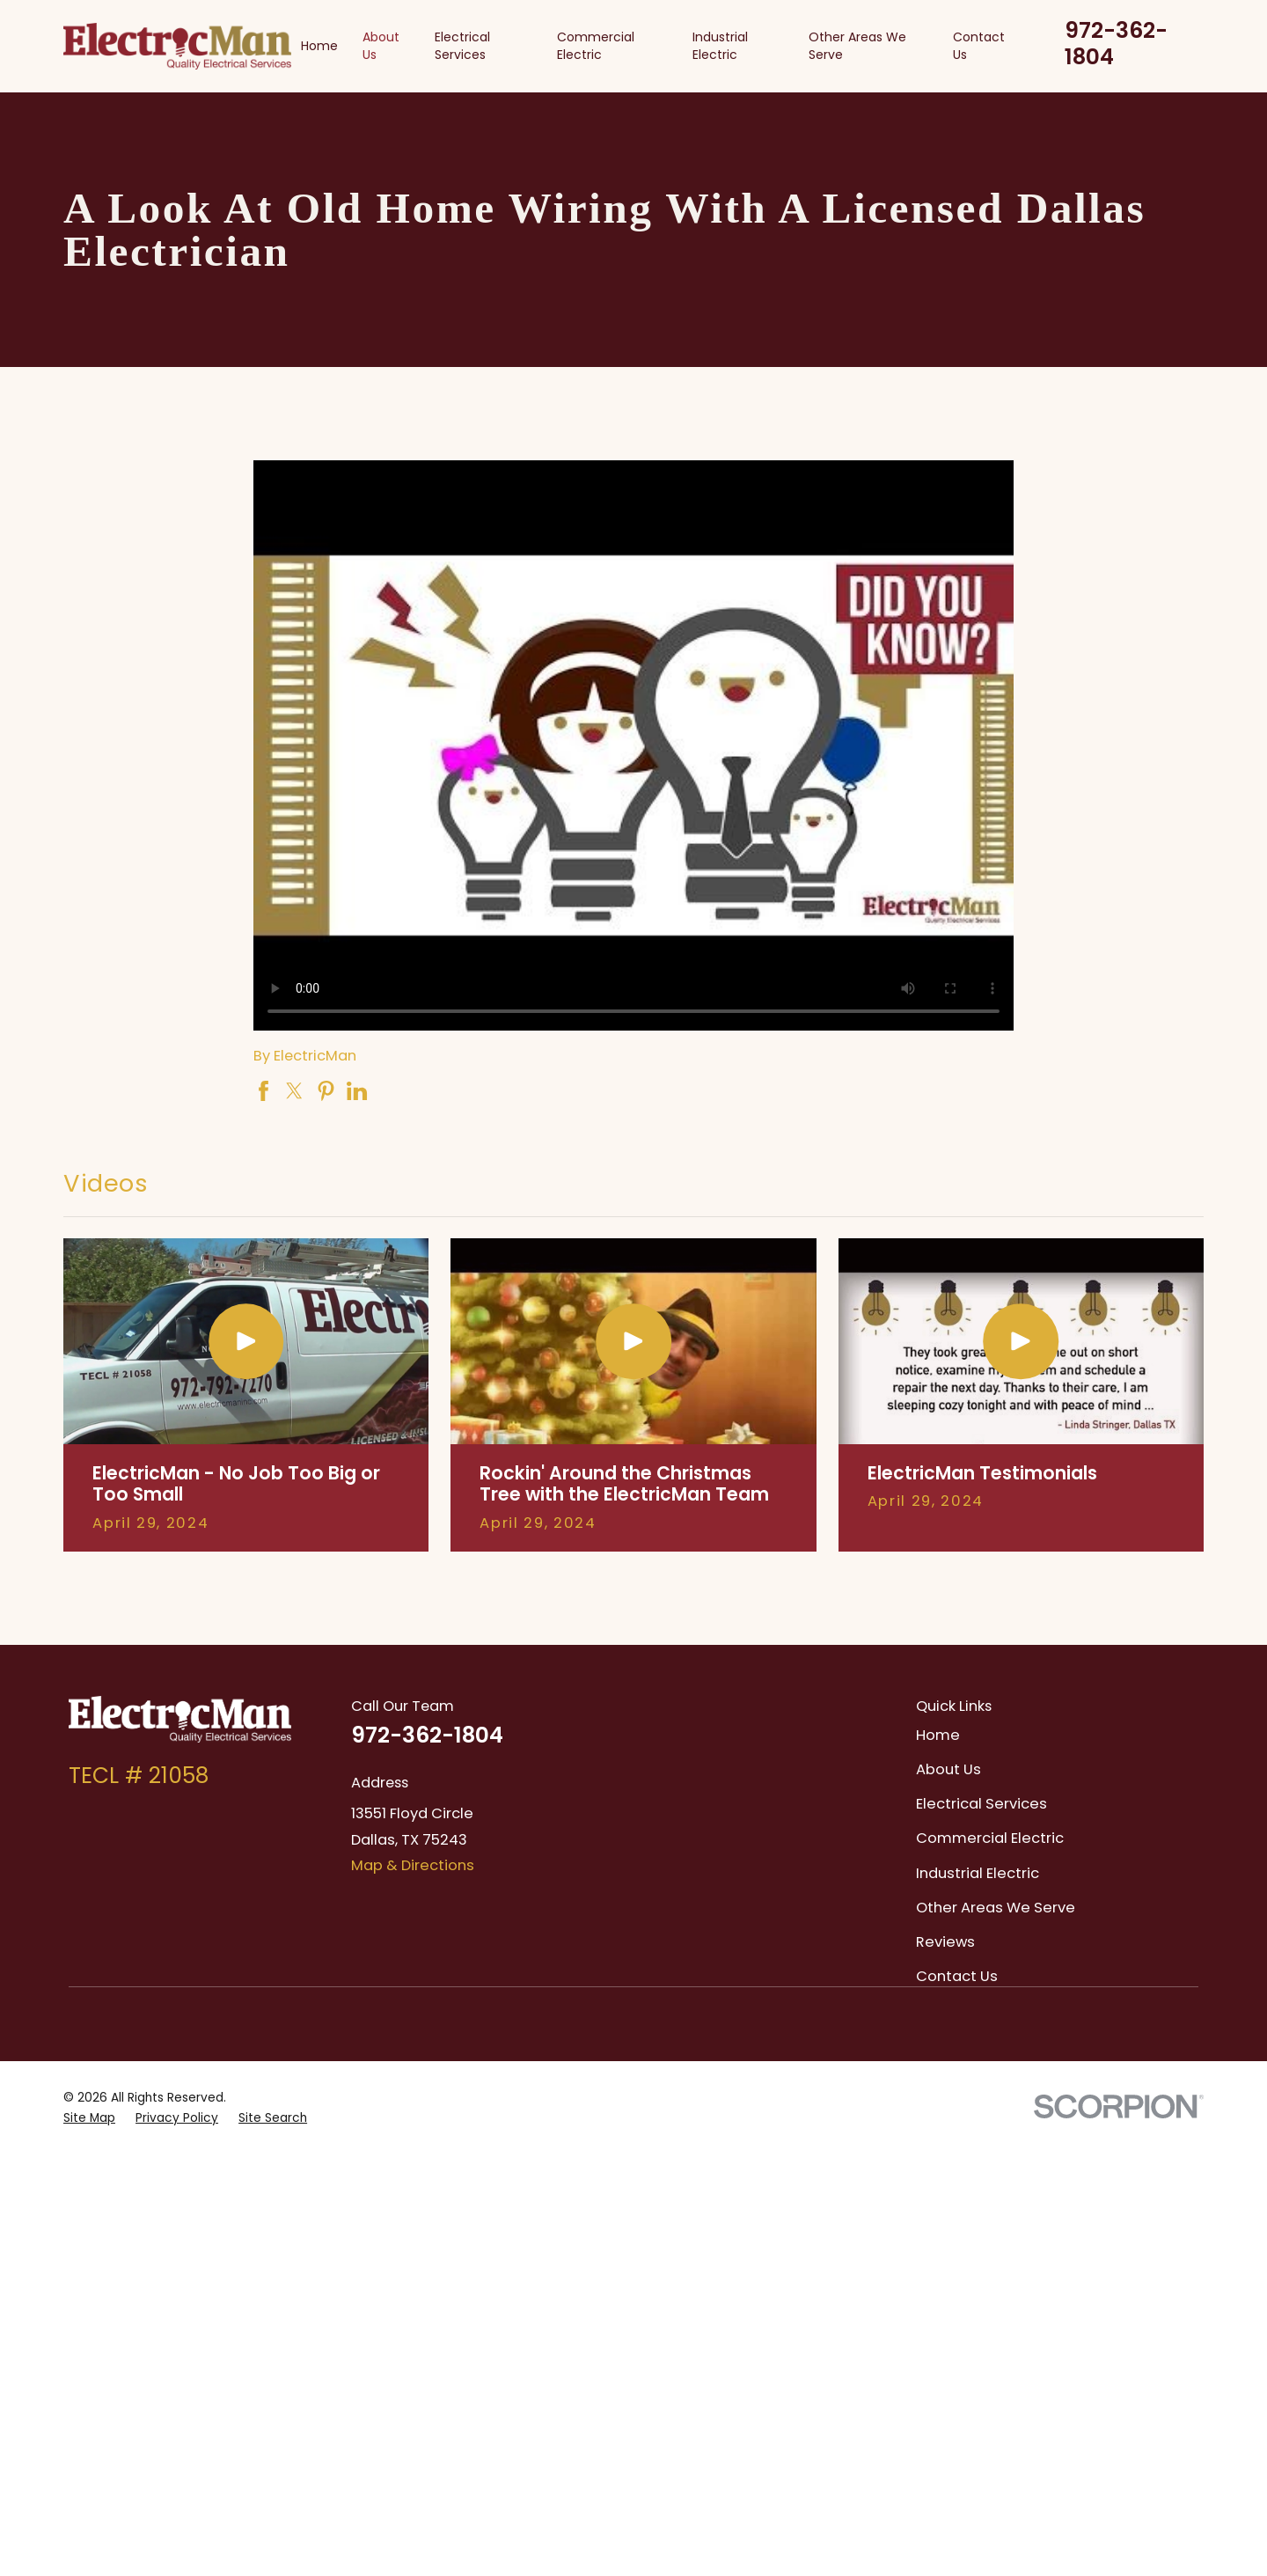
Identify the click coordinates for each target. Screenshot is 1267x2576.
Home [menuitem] (319, 46)
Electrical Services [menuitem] (462, 45)
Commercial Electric (990, 1838)
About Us (948, 1769)
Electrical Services (981, 1804)
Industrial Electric (977, 1873)
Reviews (945, 1942)
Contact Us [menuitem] (979, 45)
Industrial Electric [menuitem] (720, 45)
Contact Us (957, 1976)
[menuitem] (89, 2118)
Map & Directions (412, 1865)
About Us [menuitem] (381, 45)
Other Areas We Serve (995, 1907)
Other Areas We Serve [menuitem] (857, 45)
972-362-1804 (1116, 43)
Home (938, 1735)
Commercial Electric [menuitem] (595, 45)
